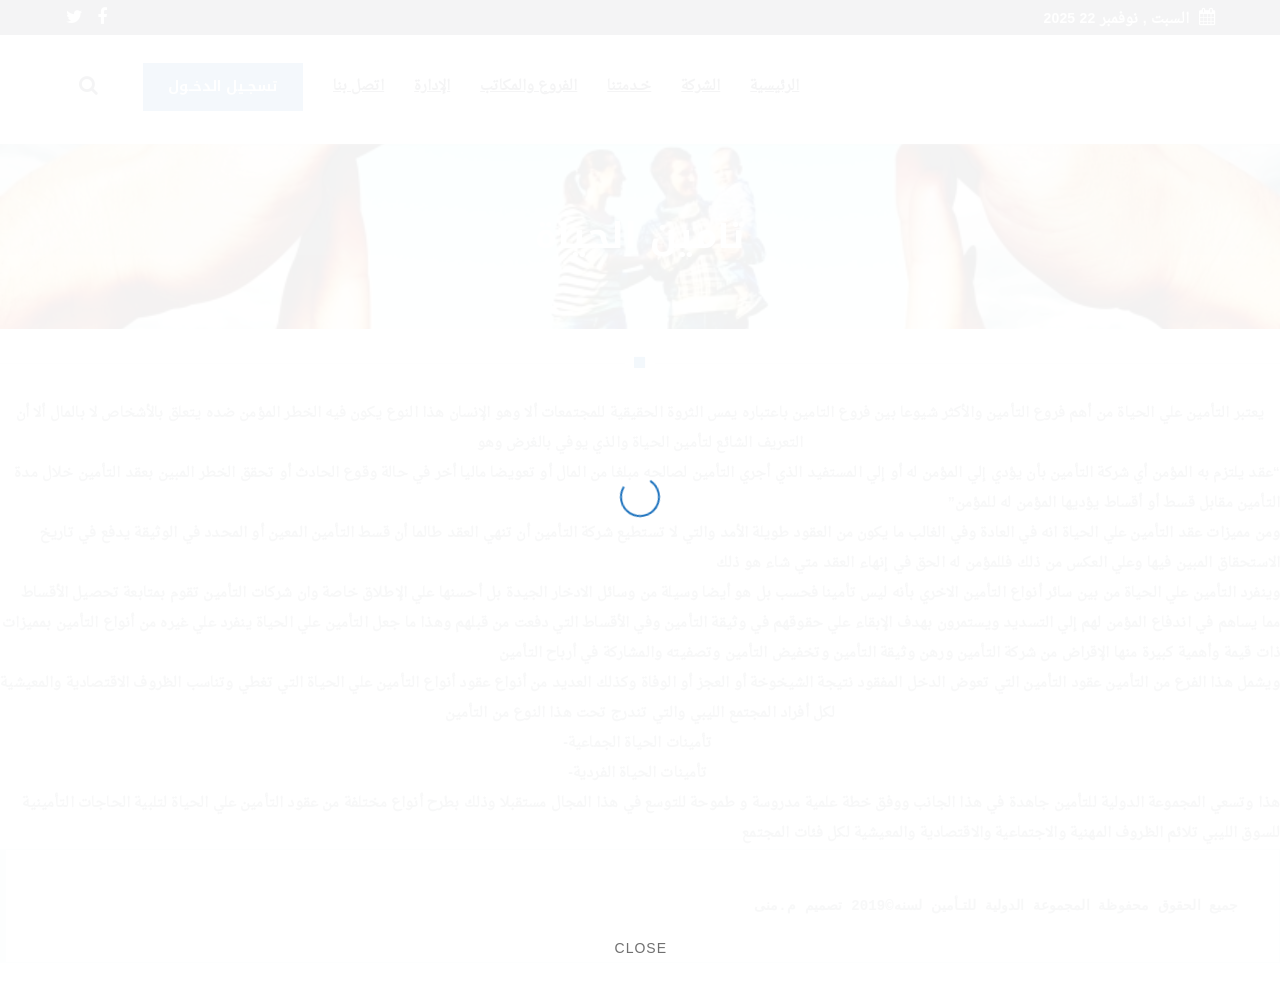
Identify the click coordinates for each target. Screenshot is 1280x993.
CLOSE (641, 948)
